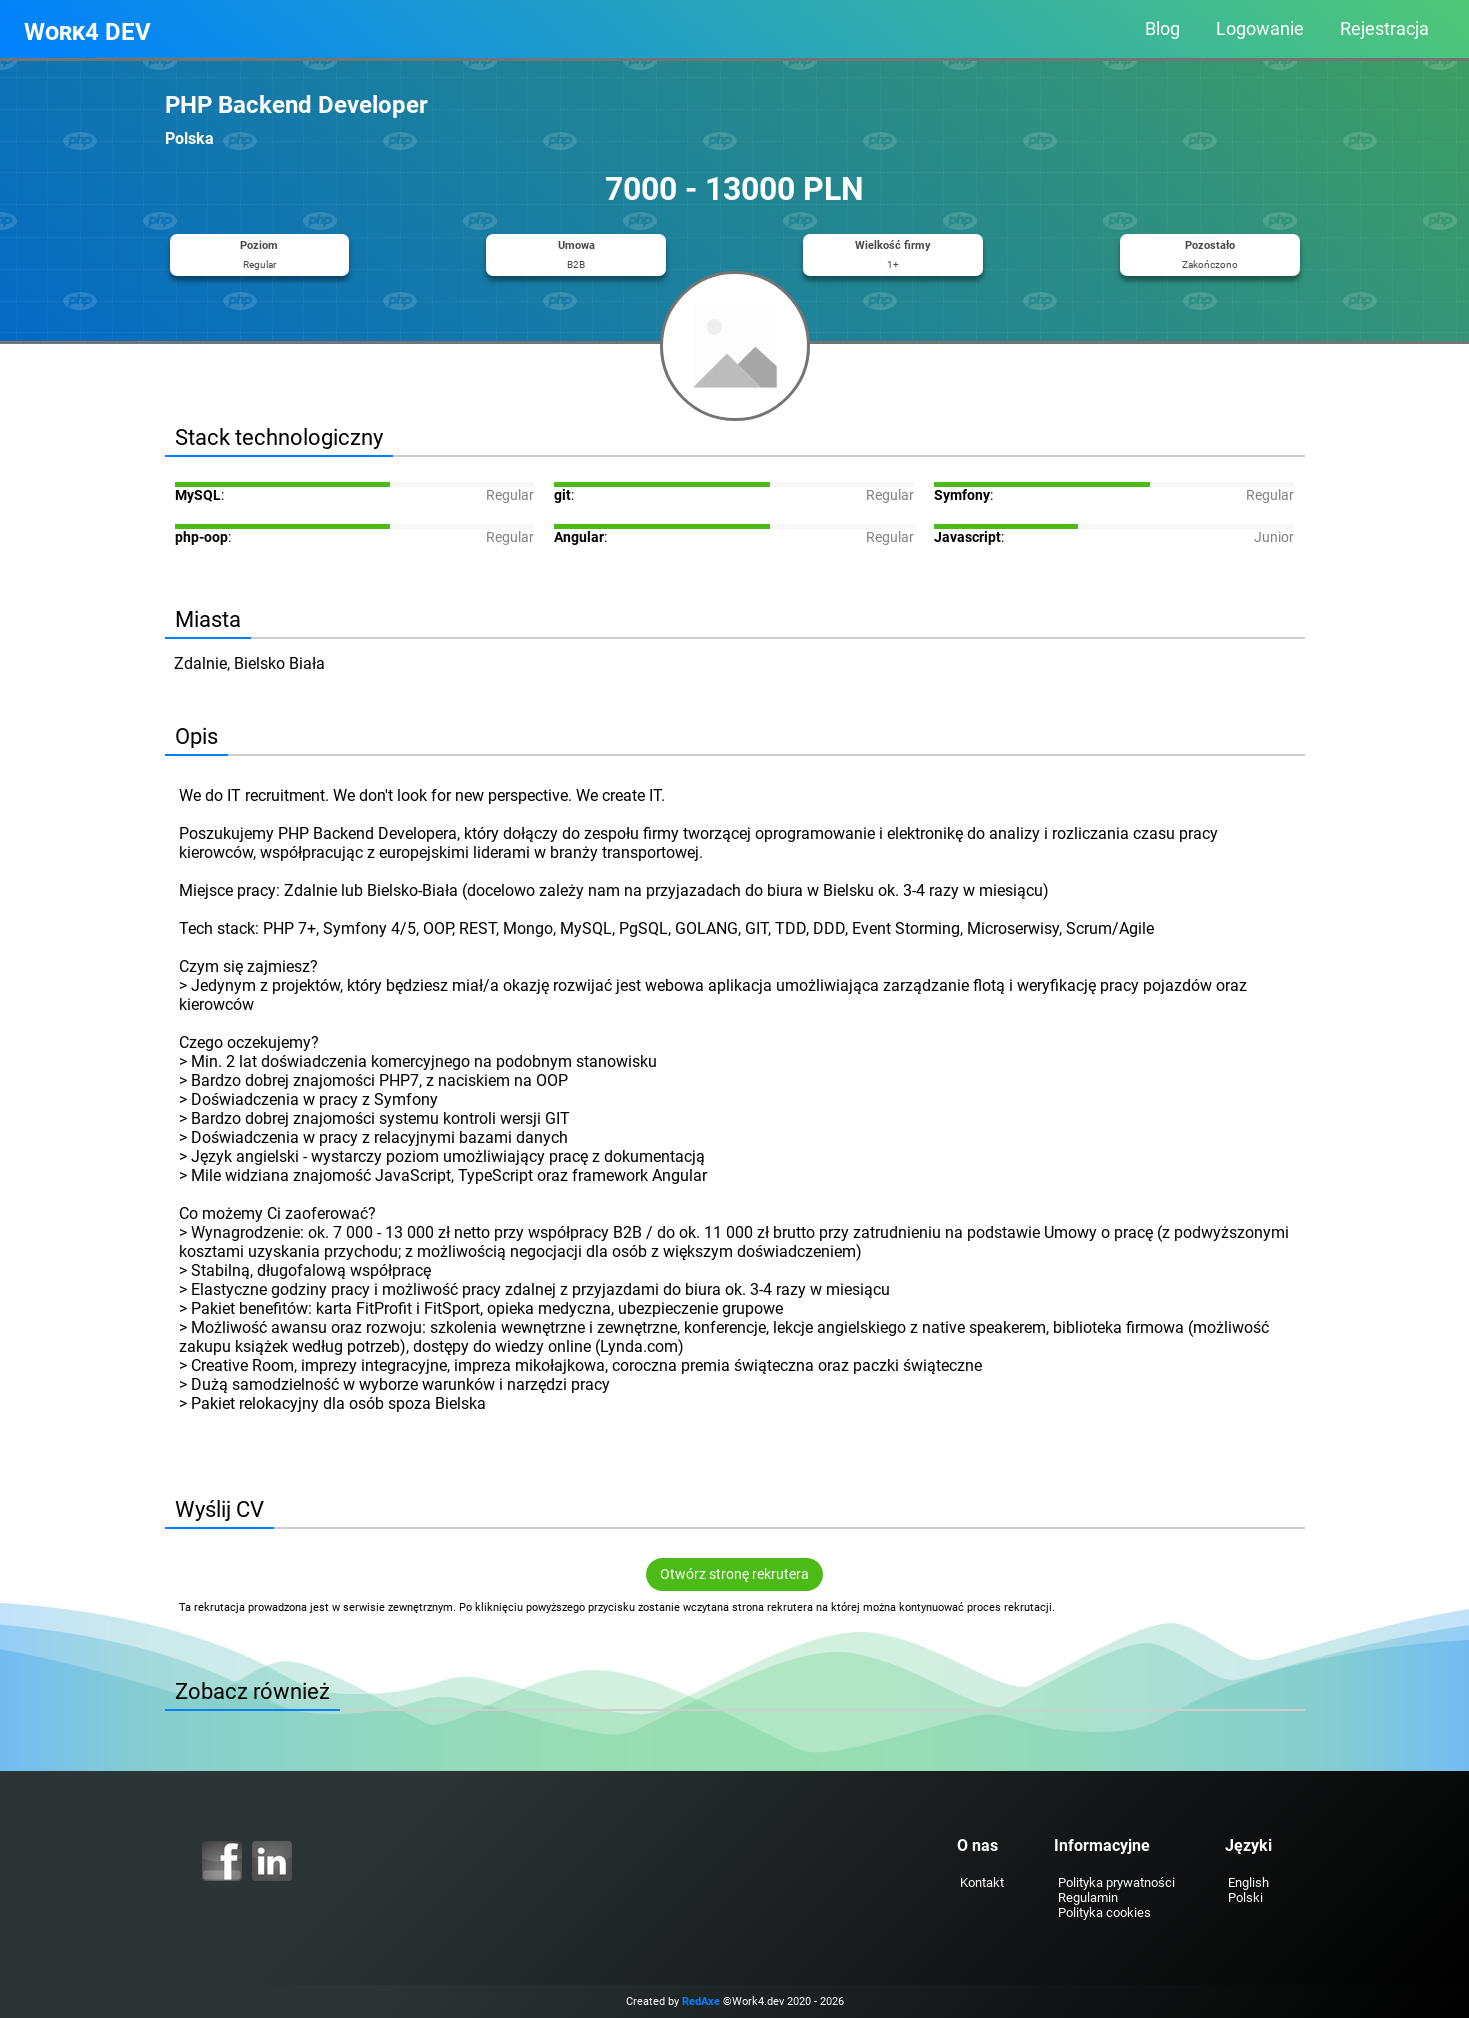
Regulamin (1088, 1897)
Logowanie (1260, 29)
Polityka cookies (1104, 1912)
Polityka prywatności (1116, 1882)
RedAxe (701, 2001)
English (1248, 1882)
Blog (1162, 29)
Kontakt (982, 1882)
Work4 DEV (87, 32)
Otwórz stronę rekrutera (734, 1574)
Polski (1245, 1897)
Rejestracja (1384, 29)
